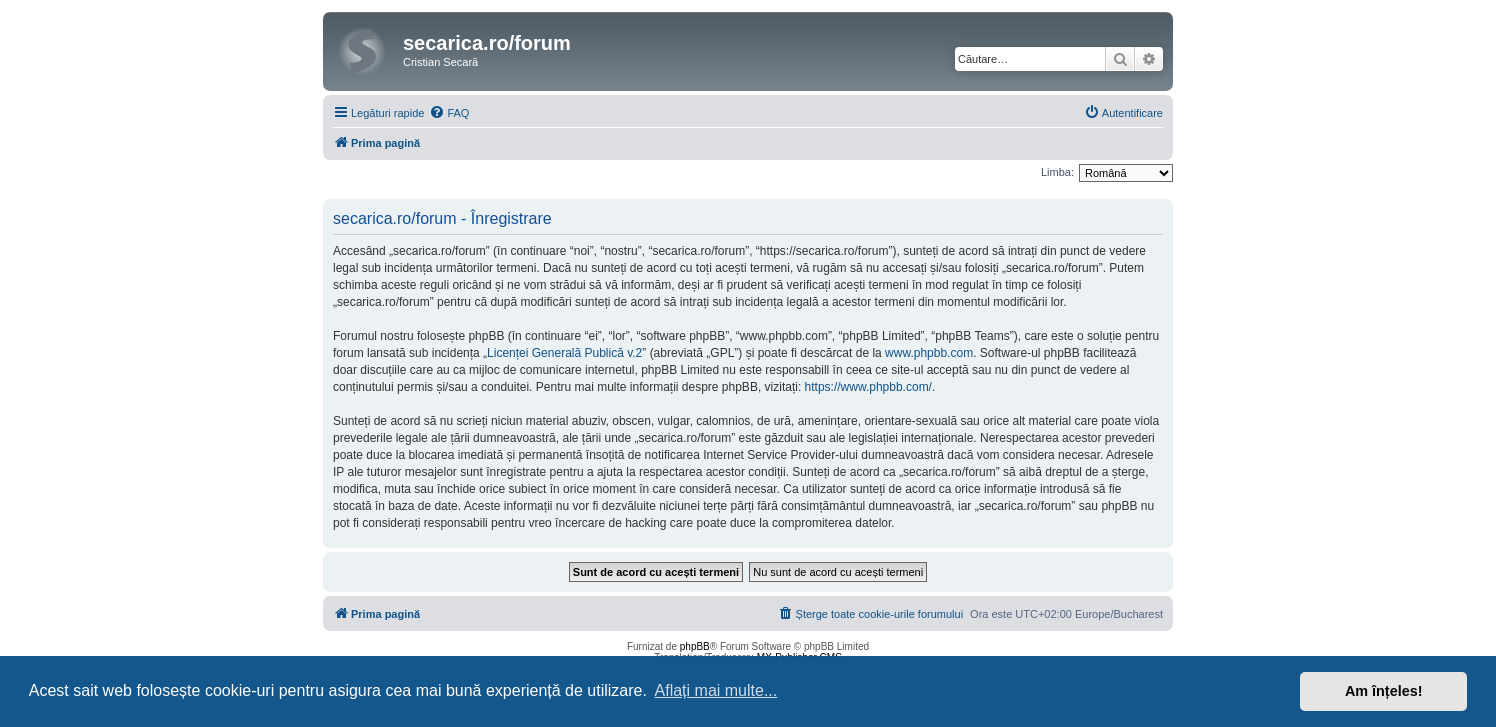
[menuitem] (449, 113)
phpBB (695, 646)
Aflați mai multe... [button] (716, 690)
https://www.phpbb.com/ (868, 387)
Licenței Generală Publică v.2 (564, 353)
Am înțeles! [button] (1384, 691)
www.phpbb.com (929, 353)
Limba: (1057, 172)
